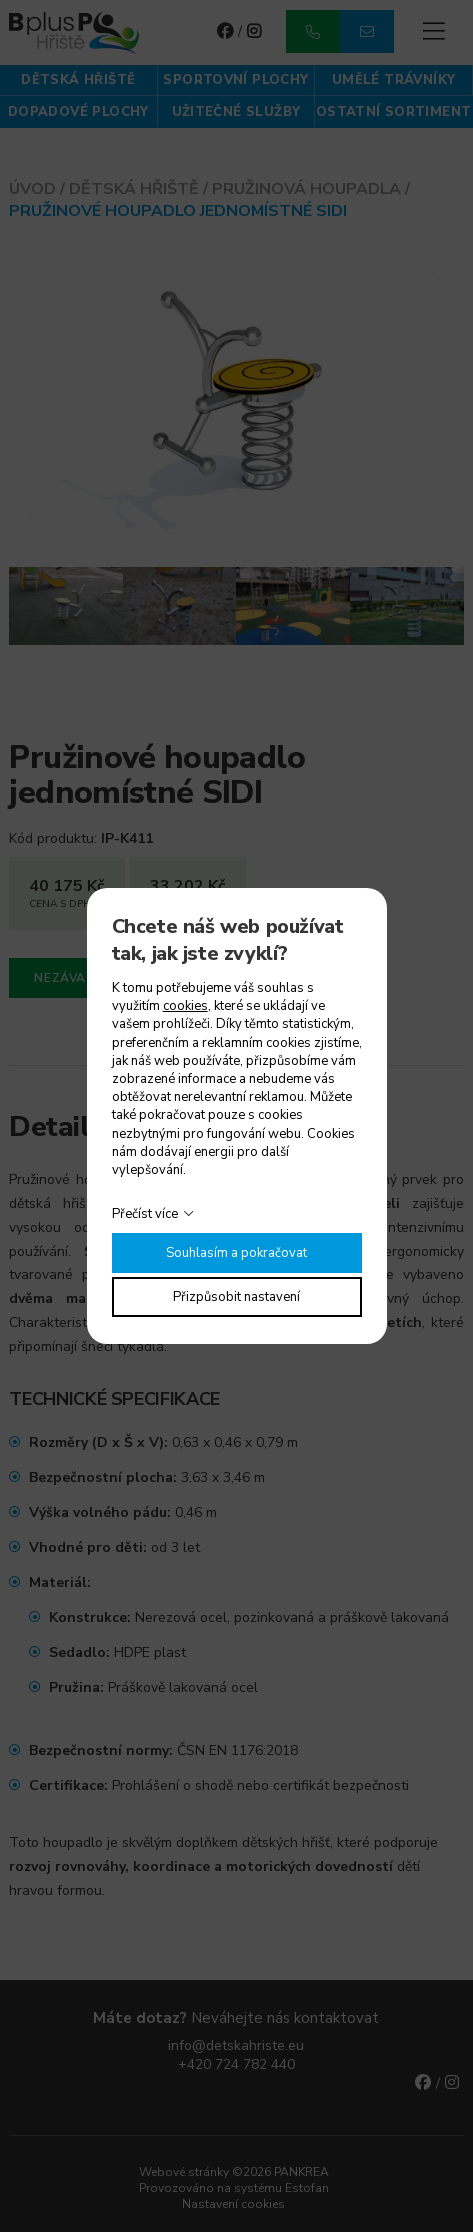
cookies (185, 1006)
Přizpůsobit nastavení (236, 1297)
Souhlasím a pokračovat (236, 1253)
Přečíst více (145, 1214)
